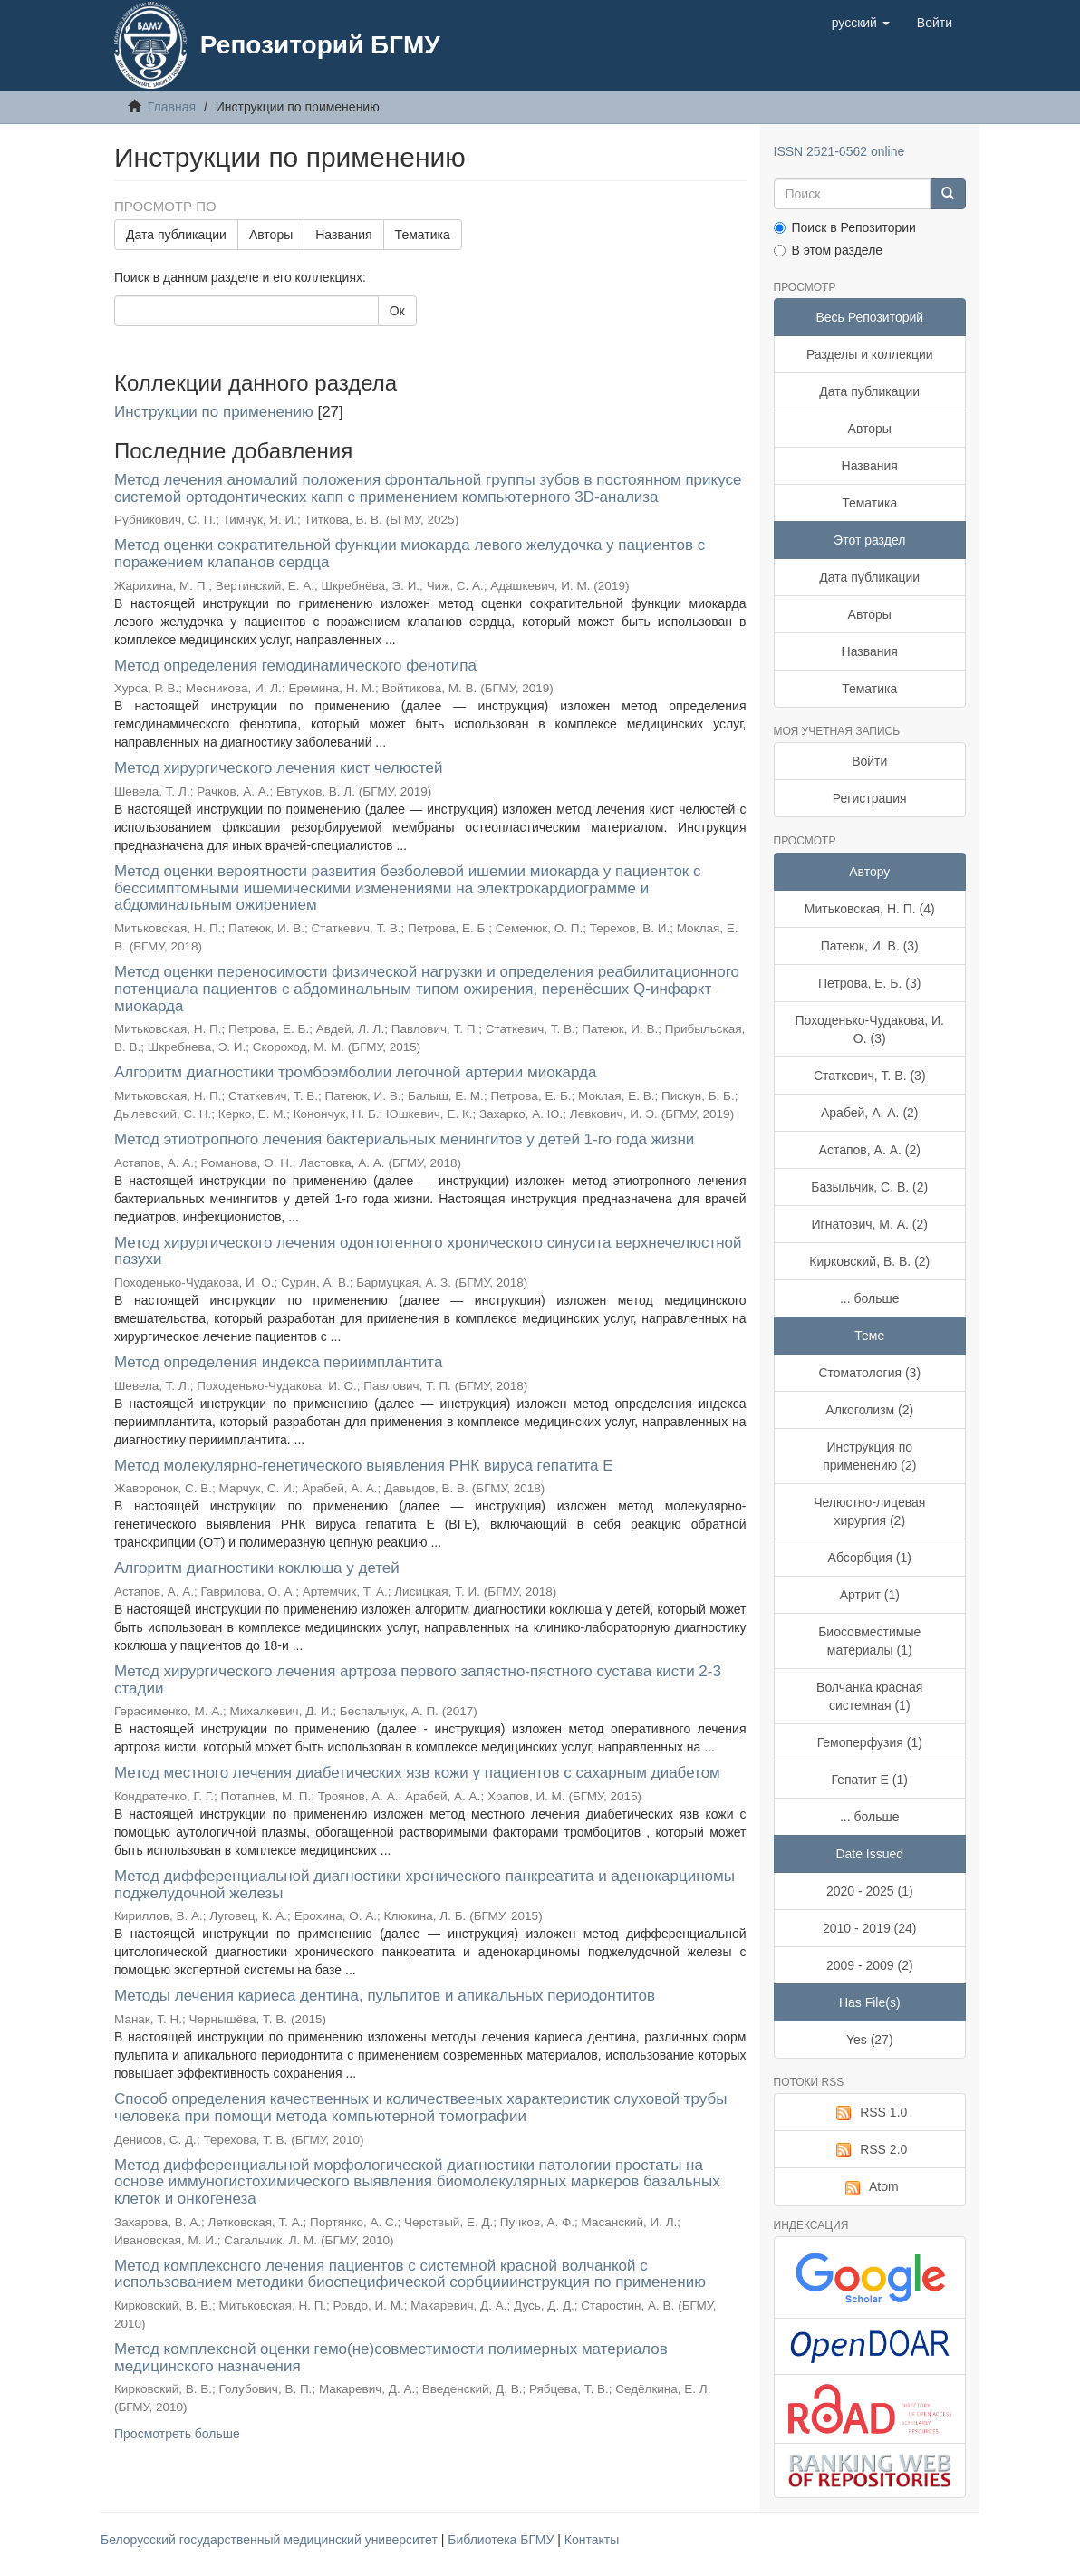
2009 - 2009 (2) (869, 1965)
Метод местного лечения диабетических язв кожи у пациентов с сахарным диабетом (417, 1772)
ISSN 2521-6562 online (839, 151)
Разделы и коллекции (869, 354)
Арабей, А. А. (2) (870, 1112)
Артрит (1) (870, 1594)
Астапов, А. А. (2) (870, 1150)
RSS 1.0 (869, 2113)
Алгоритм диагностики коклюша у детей (257, 1568)
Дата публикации (176, 234)
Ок (397, 311)
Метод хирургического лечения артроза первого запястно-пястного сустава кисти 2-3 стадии (417, 1680)
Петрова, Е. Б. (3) (869, 983)
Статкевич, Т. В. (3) (870, 1075)
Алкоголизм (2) (869, 1410)
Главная (172, 107)
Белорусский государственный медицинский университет (271, 2540)
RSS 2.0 (869, 2150)
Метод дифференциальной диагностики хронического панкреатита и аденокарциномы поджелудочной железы (424, 1884)
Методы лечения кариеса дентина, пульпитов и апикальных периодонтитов (384, 1995)
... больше (870, 1298)
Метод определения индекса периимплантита (278, 1362)
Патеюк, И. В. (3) (870, 946)
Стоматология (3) (869, 1372)
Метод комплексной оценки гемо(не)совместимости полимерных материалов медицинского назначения (391, 2357)
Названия (343, 234)
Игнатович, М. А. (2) (870, 1224)
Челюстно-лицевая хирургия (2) (869, 1511)
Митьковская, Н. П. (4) (870, 909)
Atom (870, 2187)
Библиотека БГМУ (502, 2540)
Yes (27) (869, 2039)
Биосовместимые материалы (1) (869, 1641)
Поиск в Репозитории (845, 227)
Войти (869, 761)
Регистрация (870, 798)
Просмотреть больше (177, 2433)
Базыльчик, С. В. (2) (869, 1187)
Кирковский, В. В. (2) (869, 1261)
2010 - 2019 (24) (870, 1928)
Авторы (271, 234)
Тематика (422, 234)
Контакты (591, 2540)
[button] (860, 22)
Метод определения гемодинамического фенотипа (295, 665)
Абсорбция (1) (869, 1557)
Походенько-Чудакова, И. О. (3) (870, 1029)
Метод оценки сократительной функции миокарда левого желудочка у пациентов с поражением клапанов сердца (409, 553)
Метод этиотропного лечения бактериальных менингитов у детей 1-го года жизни (404, 1139)
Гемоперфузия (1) (869, 1742)
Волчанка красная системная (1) (869, 1696)
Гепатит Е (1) (870, 1779)
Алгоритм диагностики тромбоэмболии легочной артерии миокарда (355, 1072)
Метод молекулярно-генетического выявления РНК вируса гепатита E (363, 1465)
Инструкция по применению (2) (869, 1456)
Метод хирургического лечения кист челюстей (278, 768)
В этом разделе (828, 250)
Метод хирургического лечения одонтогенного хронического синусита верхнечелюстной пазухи (428, 1251)
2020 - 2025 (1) (869, 1891)
